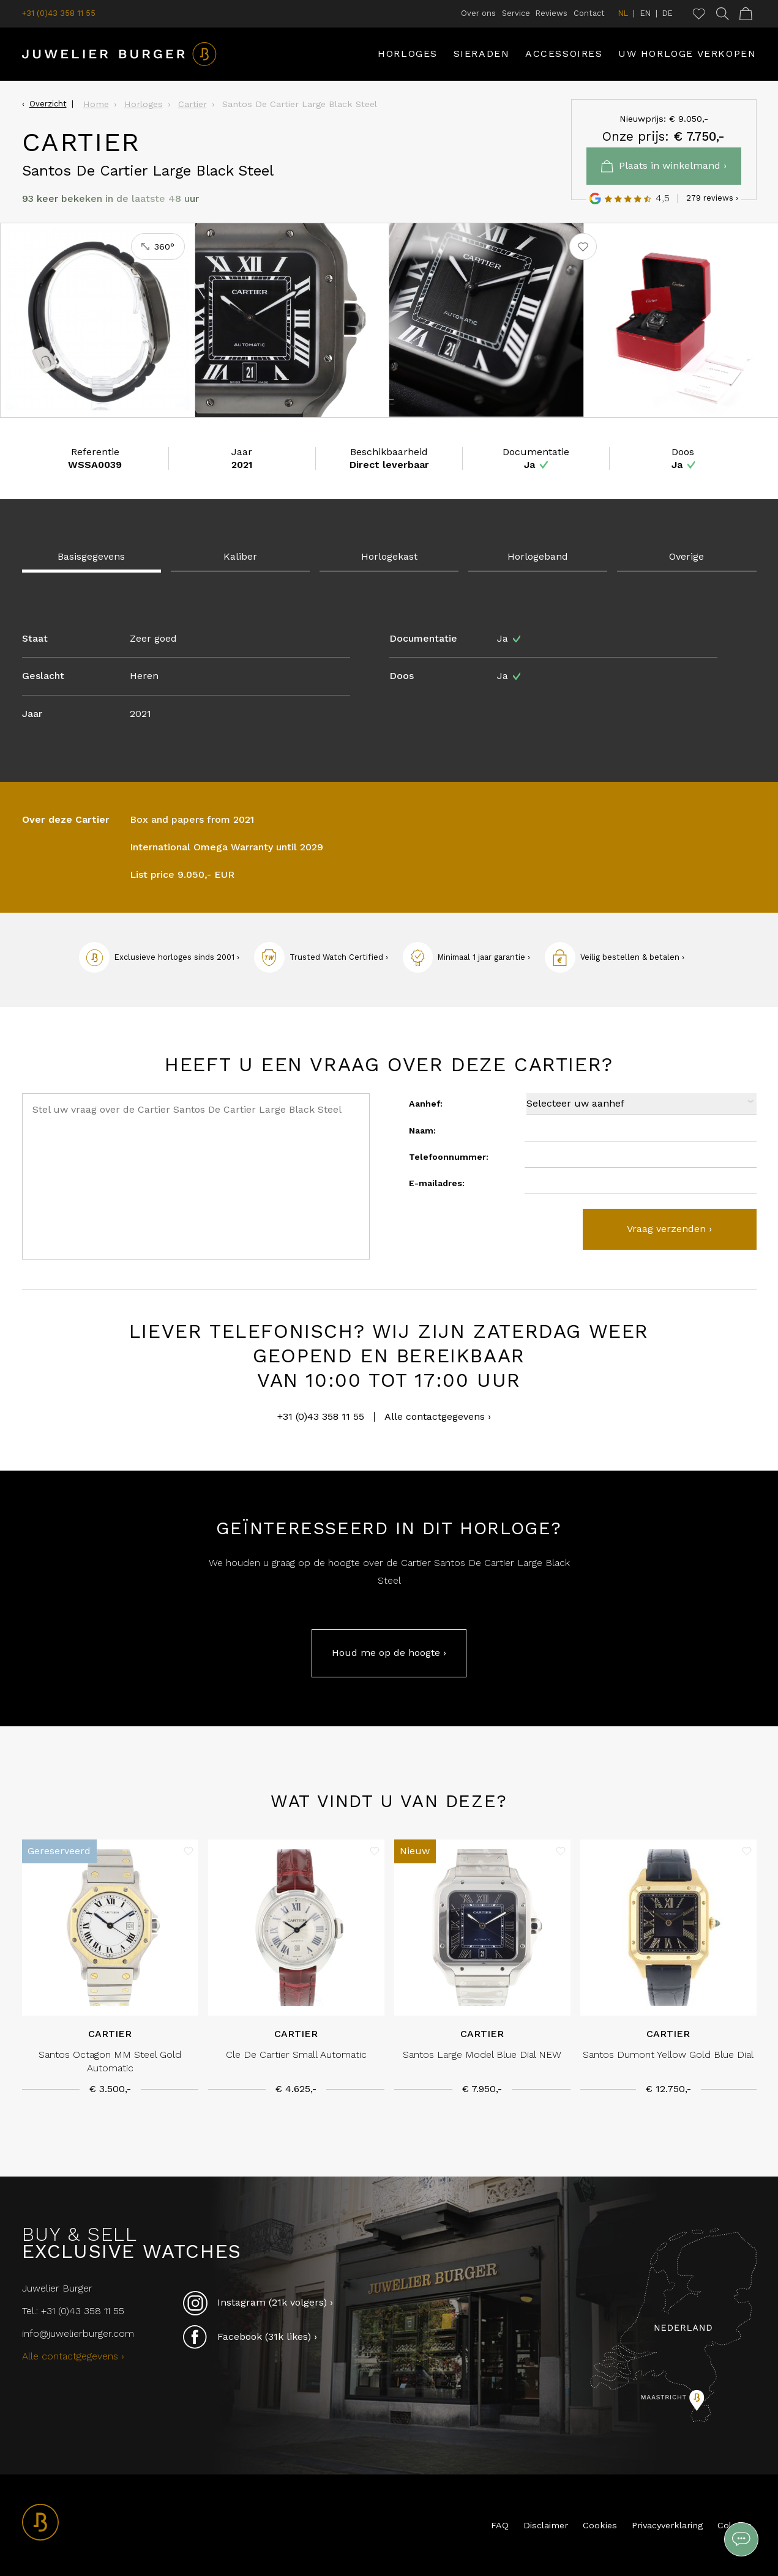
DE (667, 13)
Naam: (422, 1130)
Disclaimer (545, 2525)
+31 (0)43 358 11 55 (58, 13)
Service (516, 13)
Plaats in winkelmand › (664, 166)
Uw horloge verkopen (687, 53)
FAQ (500, 2525)
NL (623, 13)
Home (96, 104)
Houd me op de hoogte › (389, 1652)
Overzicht (48, 103)
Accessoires (564, 53)
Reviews (551, 13)
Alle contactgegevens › (437, 1417)
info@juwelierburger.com (78, 2333)
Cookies (600, 2525)
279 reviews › (712, 197)
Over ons (478, 13)
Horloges (408, 53)
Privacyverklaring (667, 2525)
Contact (589, 13)
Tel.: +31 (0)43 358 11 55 (73, 2311)
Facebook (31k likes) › (250, 2337)
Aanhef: (426, 1103)
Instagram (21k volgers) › (258, 2303)
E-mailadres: (437, 1183)
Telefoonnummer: (448, 1157)
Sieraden (482, 53)
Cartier (192, 104)
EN (645, 13)
